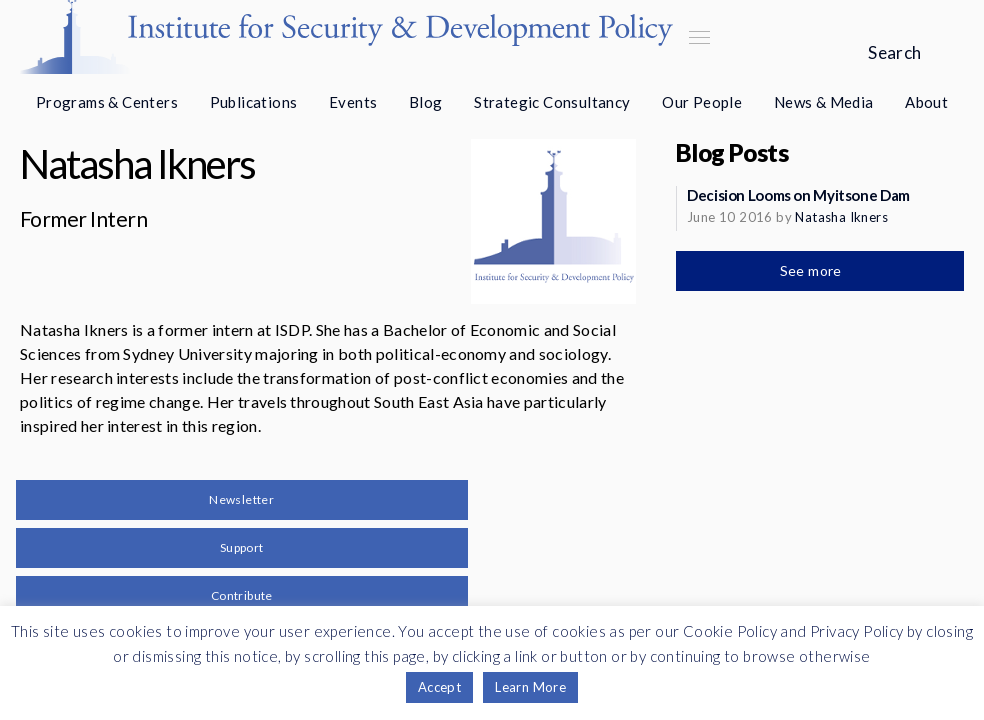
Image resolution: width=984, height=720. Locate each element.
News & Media (824, 102)
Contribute (242, 595)
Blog (426, 102)
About (926, 102)
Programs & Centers (107, 102)
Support (242, 547)
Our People (702, 102)
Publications (254, 102)
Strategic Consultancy (552, 102)
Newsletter (241, 499)
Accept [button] (439, 687)
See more (813, 270)
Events (353, 102)
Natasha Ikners (841, 217)
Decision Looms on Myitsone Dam (798, 195)
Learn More (530, 687)
